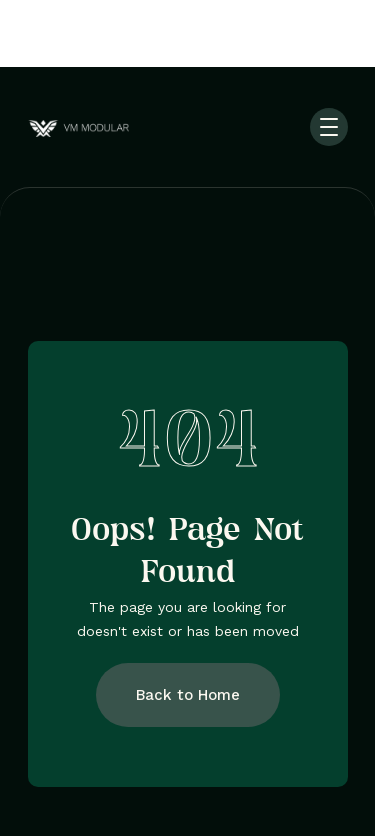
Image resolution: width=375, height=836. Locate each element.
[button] (329, 127)
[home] (100, 127)
